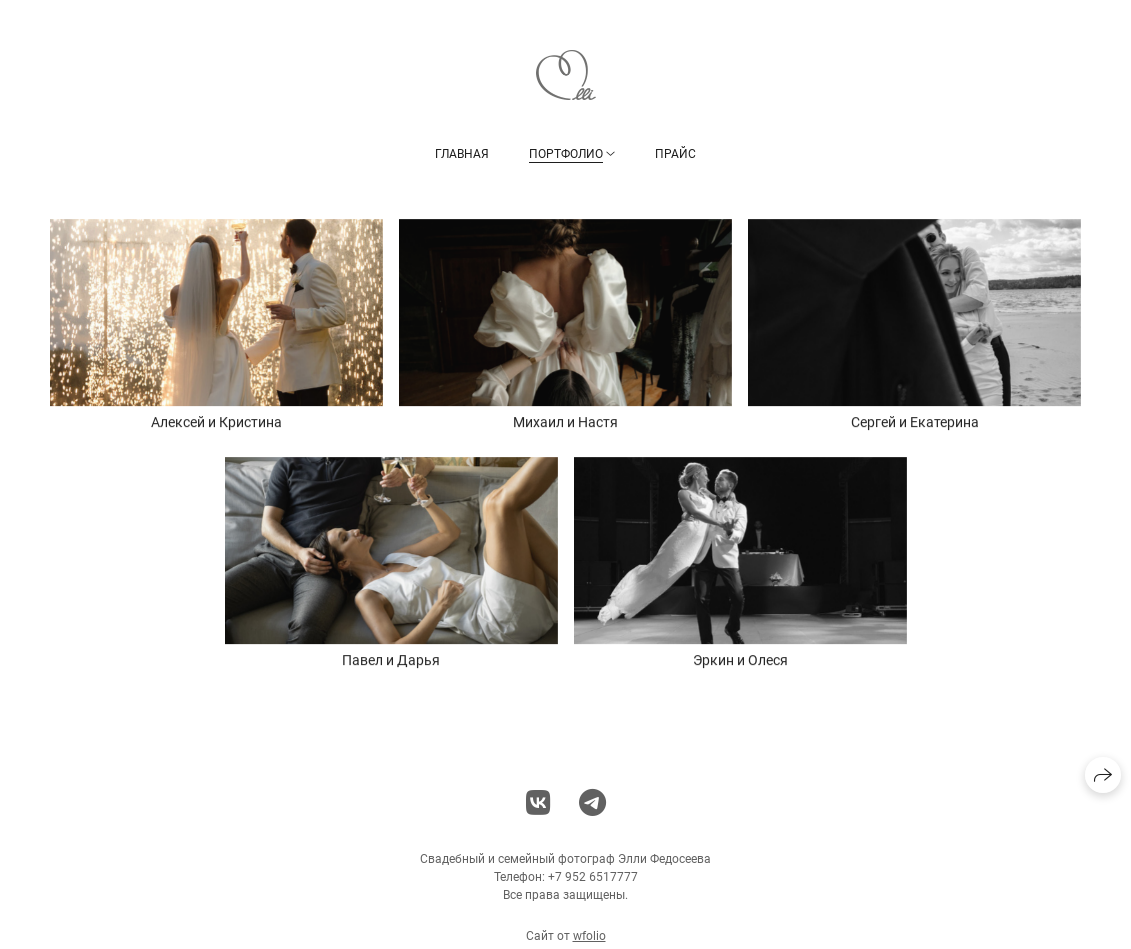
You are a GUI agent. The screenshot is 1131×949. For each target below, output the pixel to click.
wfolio (589, 941)
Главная (462, 153)
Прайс (675, 153)
